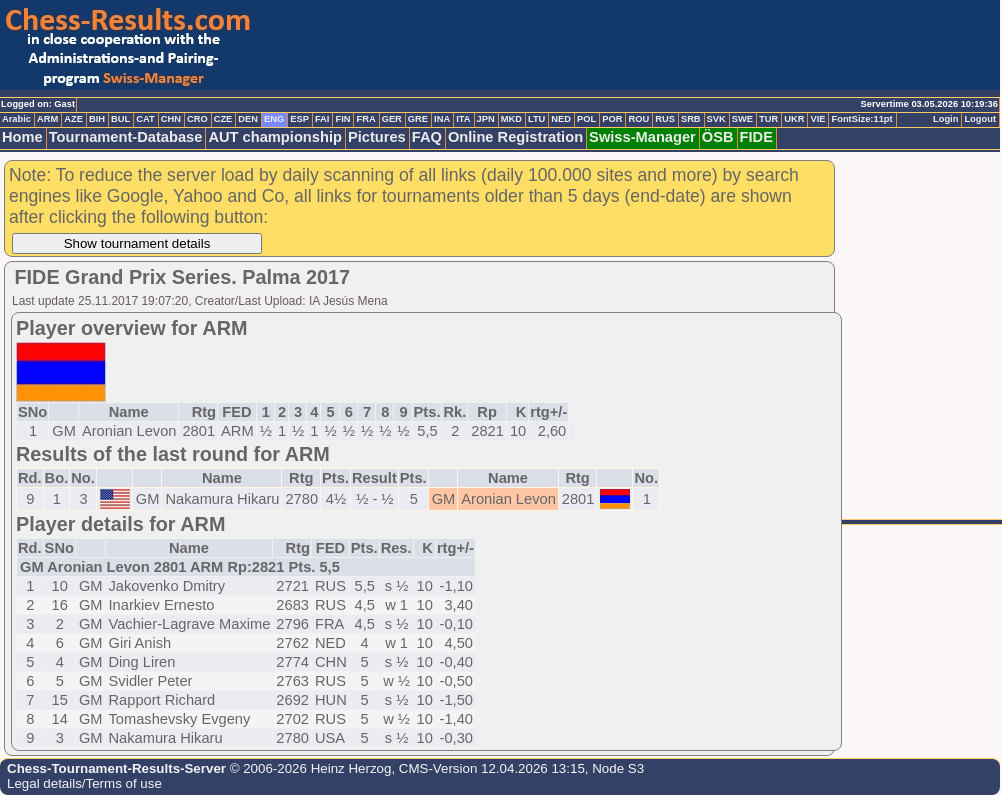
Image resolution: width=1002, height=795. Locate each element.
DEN (248, 119)
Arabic (16, 119)
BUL (120, 119)
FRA (365, 119)
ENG (274, 119)
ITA (463, 119)
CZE (223, 119)
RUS (665, 119)
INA (442, 119)
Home (22, 137)
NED (561, 119)
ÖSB (718, 137)
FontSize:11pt (861, 119)
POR (612, 119)
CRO (197, 119)
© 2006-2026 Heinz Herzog (308, 768)
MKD (511, 119)
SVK (716, 119)
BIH (97, 119)
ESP (299, 119)
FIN (342, 119)
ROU (638, 119)
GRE (418, 119)
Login (945, 119)
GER (392, 119)
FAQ (427, 137)
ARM (47, 119)
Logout (980, 119)
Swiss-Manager (642, 137)
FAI (322, 119)
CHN (171, 119)
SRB (691, 119)
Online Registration (515, 137)
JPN (486, 119)
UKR (794, 119)
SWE (742, 119)
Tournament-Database (126, 137)
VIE (817, 119)
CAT (145, 119)
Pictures (377, 137)
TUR (768, 119)
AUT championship (275, 137)
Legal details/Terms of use (84, 783)
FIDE (756, 137)
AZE (73, 119)
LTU (536, 119)
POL (586, 119)
